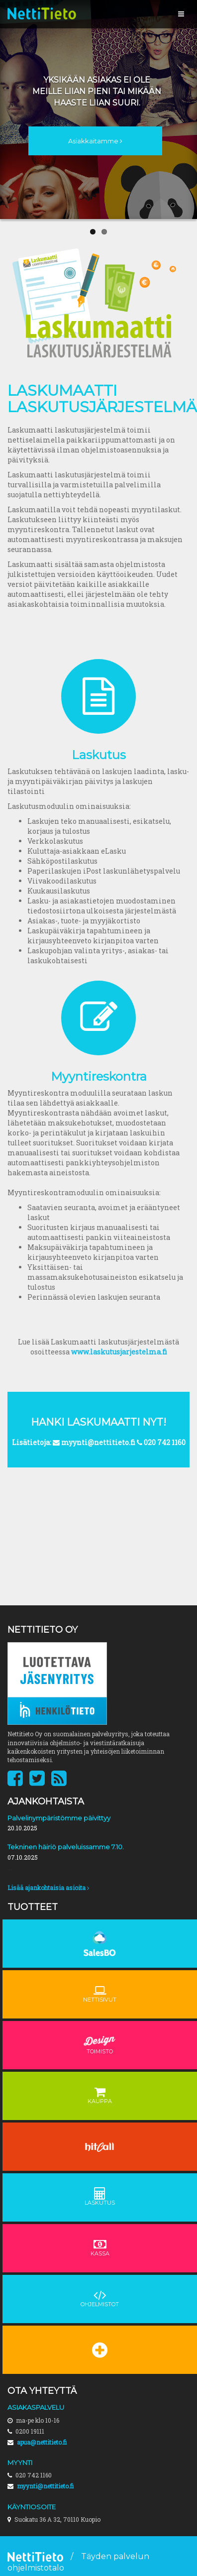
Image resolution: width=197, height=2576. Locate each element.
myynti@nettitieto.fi (45, 2486)
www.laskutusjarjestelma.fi (119, 1351)
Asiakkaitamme (95, 141)
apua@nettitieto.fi (42, 2442)
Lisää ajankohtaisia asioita (48, 1888)
